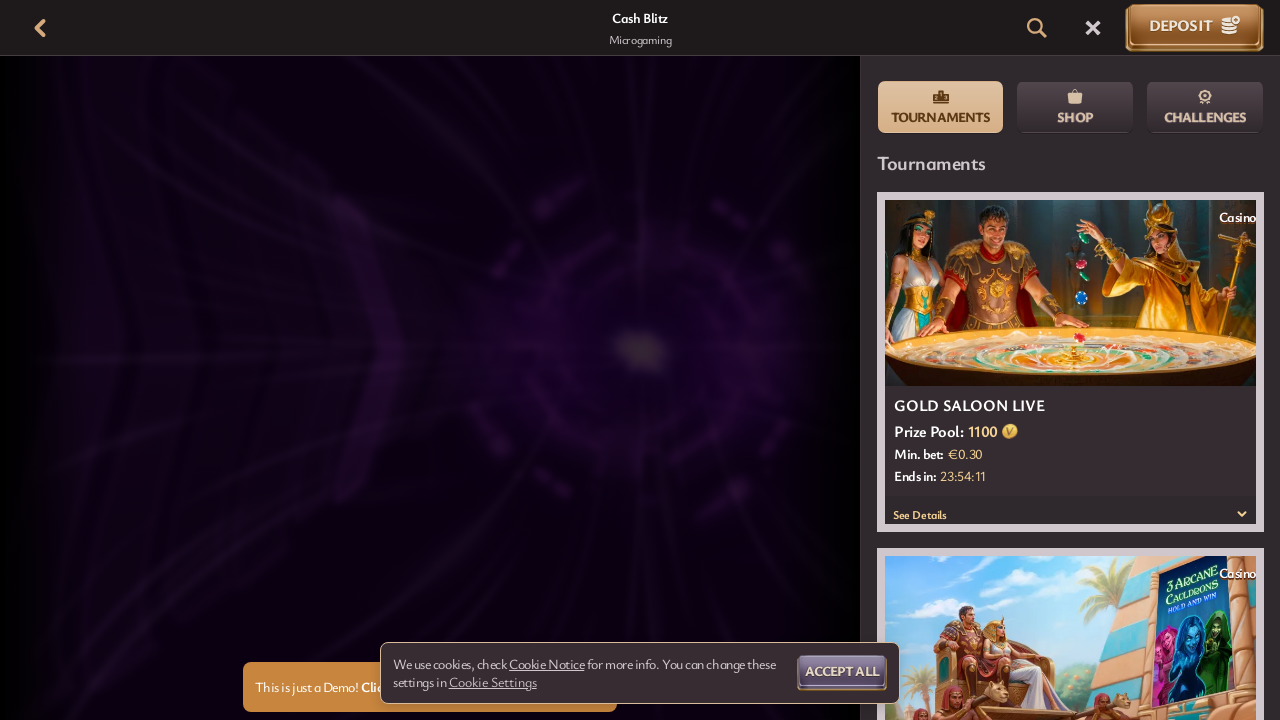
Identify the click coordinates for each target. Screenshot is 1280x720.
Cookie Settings (493, 682)
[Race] (1093, 28)
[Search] (1037, 28)
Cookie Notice (546, 664)
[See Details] (1242, 514)
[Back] (40, 28)
